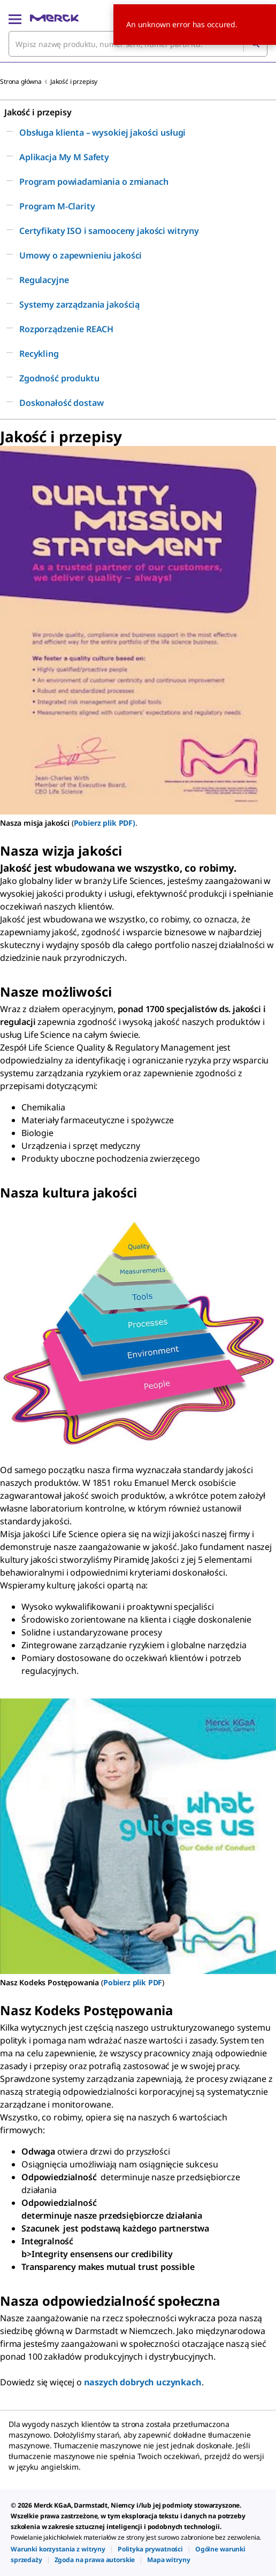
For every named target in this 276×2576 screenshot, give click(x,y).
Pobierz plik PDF (132, 1982)
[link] (58, 2549)
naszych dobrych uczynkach (143, 2382)
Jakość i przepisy (73, 81)
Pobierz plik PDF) (104, 823)
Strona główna (21, 81)
